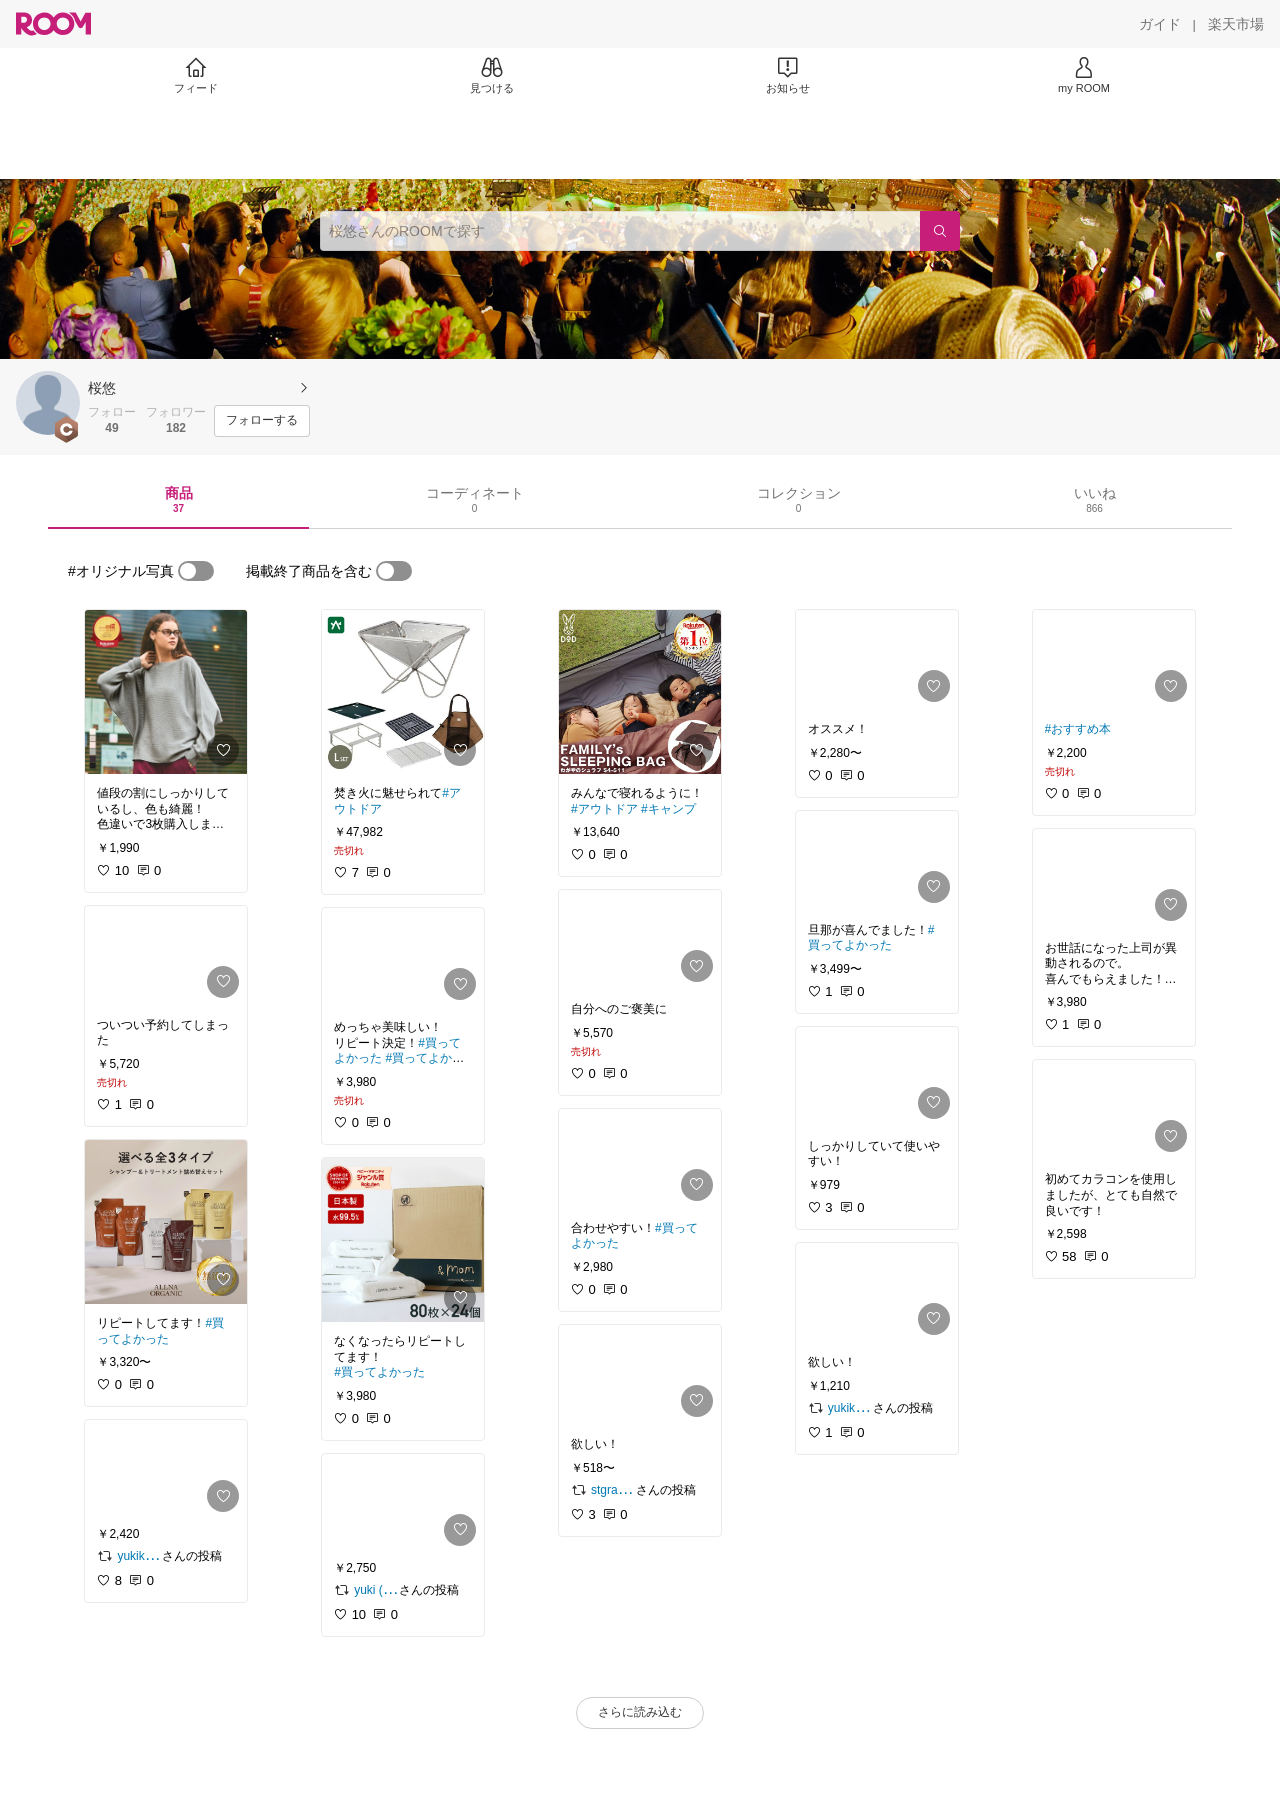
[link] (166, 692)
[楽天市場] (1236, 24)
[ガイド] (1160, 24)
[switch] (196, 571)
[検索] (940, 231)
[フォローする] (262, 421)
